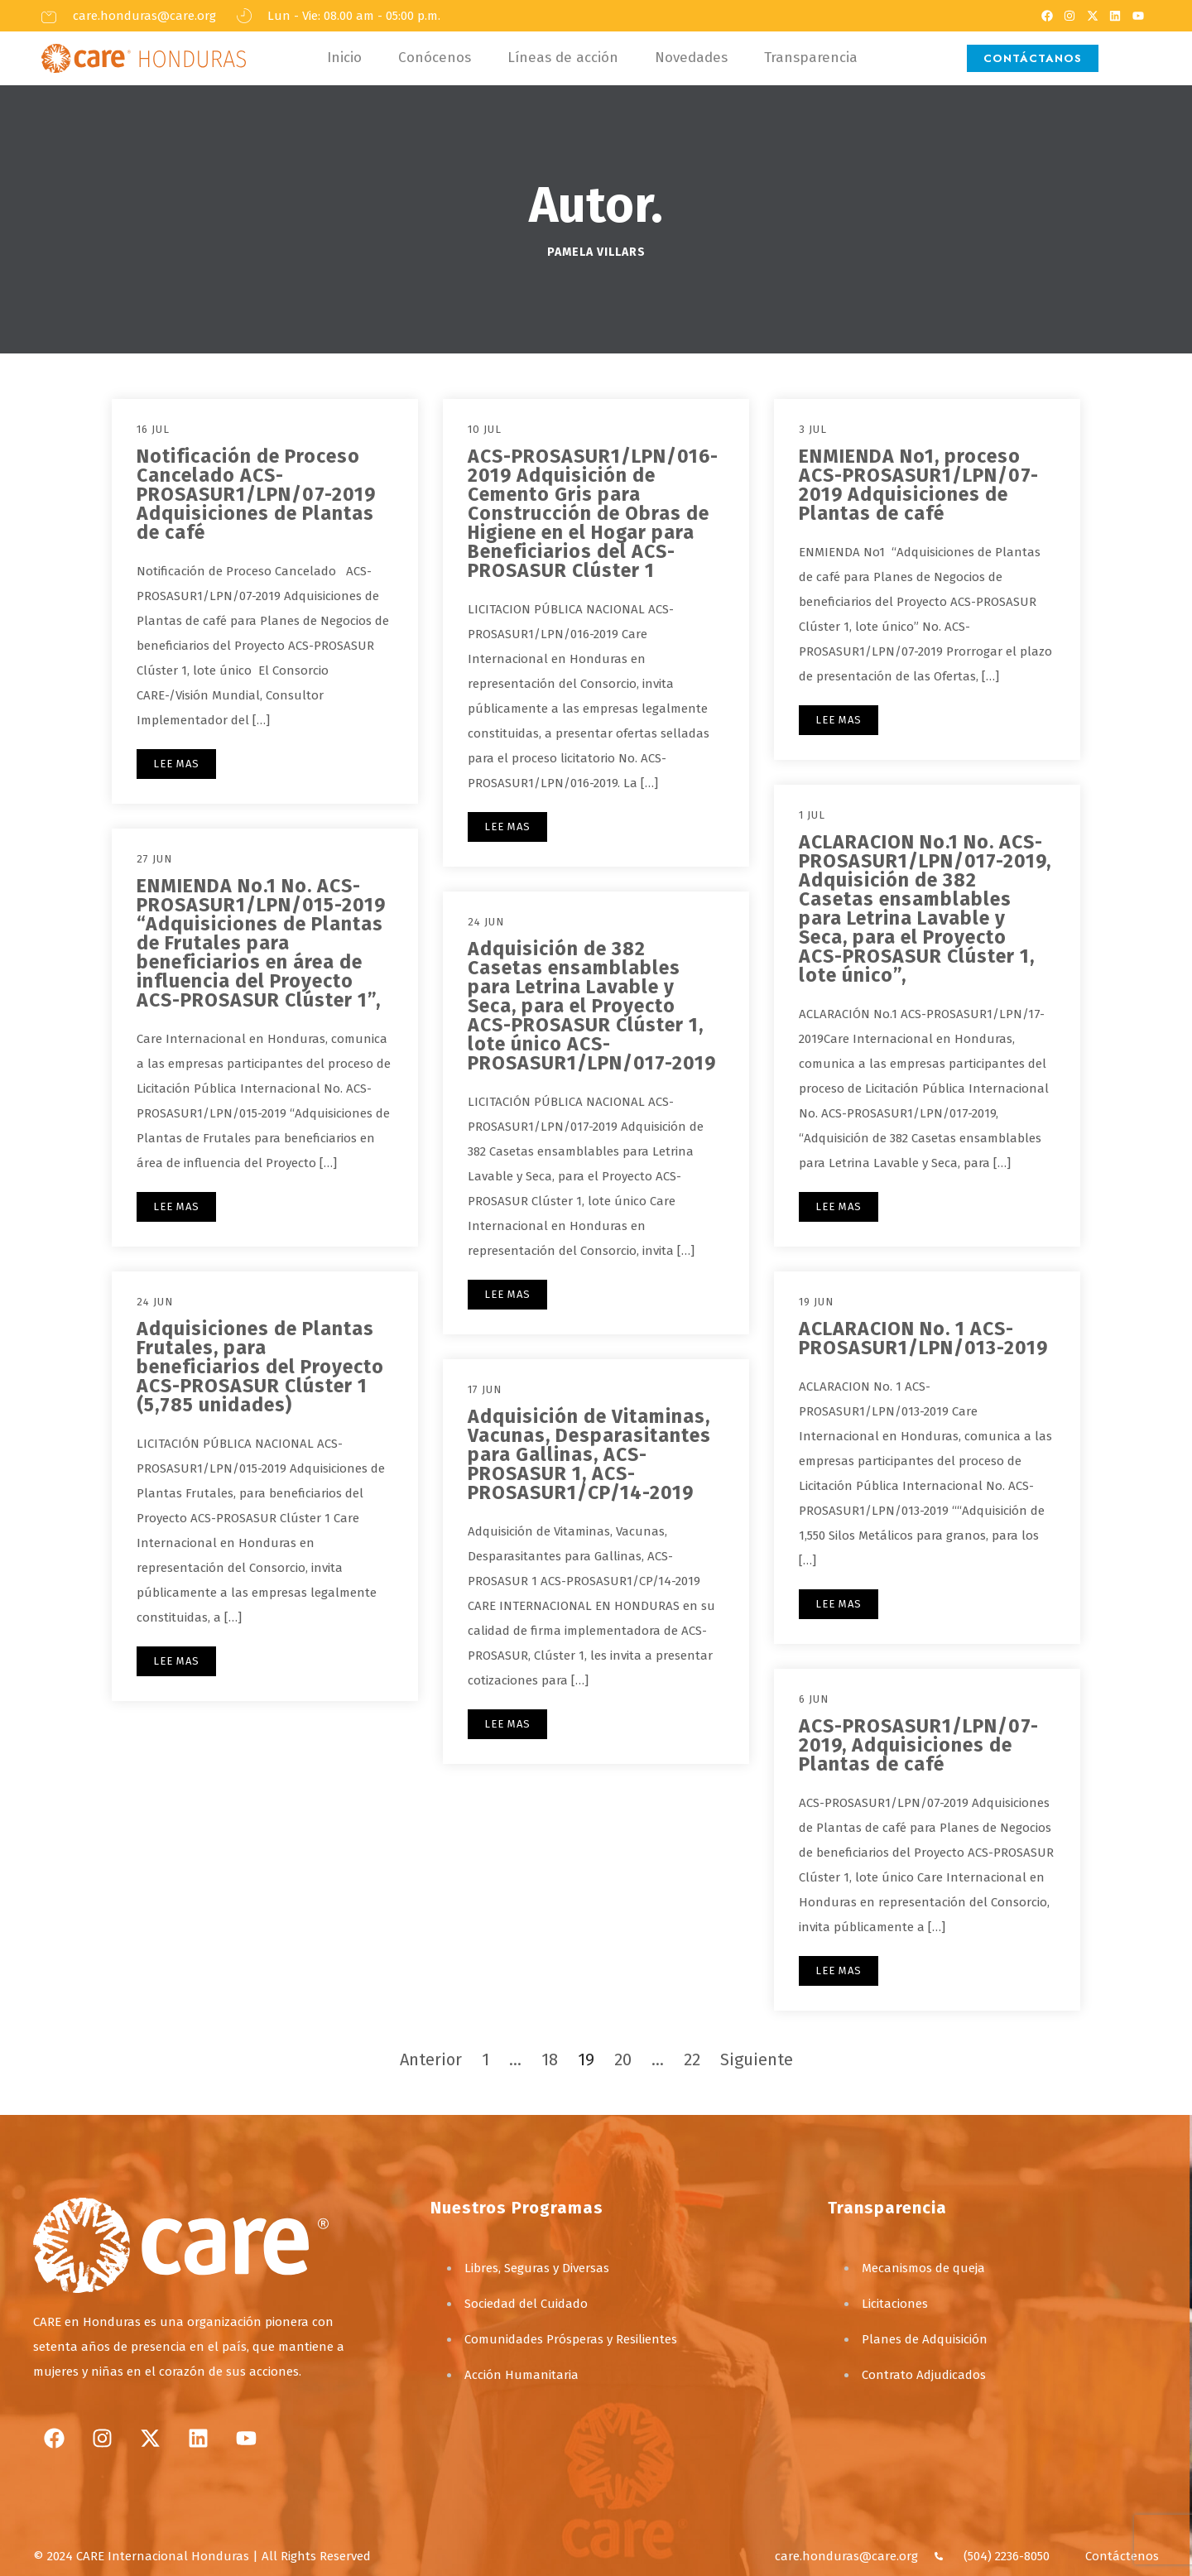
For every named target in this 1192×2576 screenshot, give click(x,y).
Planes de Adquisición (925, 2339)
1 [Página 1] (485, 2059)
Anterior (431, 2059)
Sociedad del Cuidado (526, 2303)
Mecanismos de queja (923, 2268)
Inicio (344, 57)
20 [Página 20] (623, 2059)
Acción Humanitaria (521, 2374)
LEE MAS (176, 763)
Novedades (691, 57)
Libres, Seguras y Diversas (536, 2268)
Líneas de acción (562, 57)
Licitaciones (895, 2303)
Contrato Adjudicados (924, 2374)
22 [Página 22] (692, 2059)
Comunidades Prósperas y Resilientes (570, 2339)
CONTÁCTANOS (1032, 58)
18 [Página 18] (549, 2059)
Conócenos (434, 57)
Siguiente (756, 2059)
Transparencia (811, 57)
